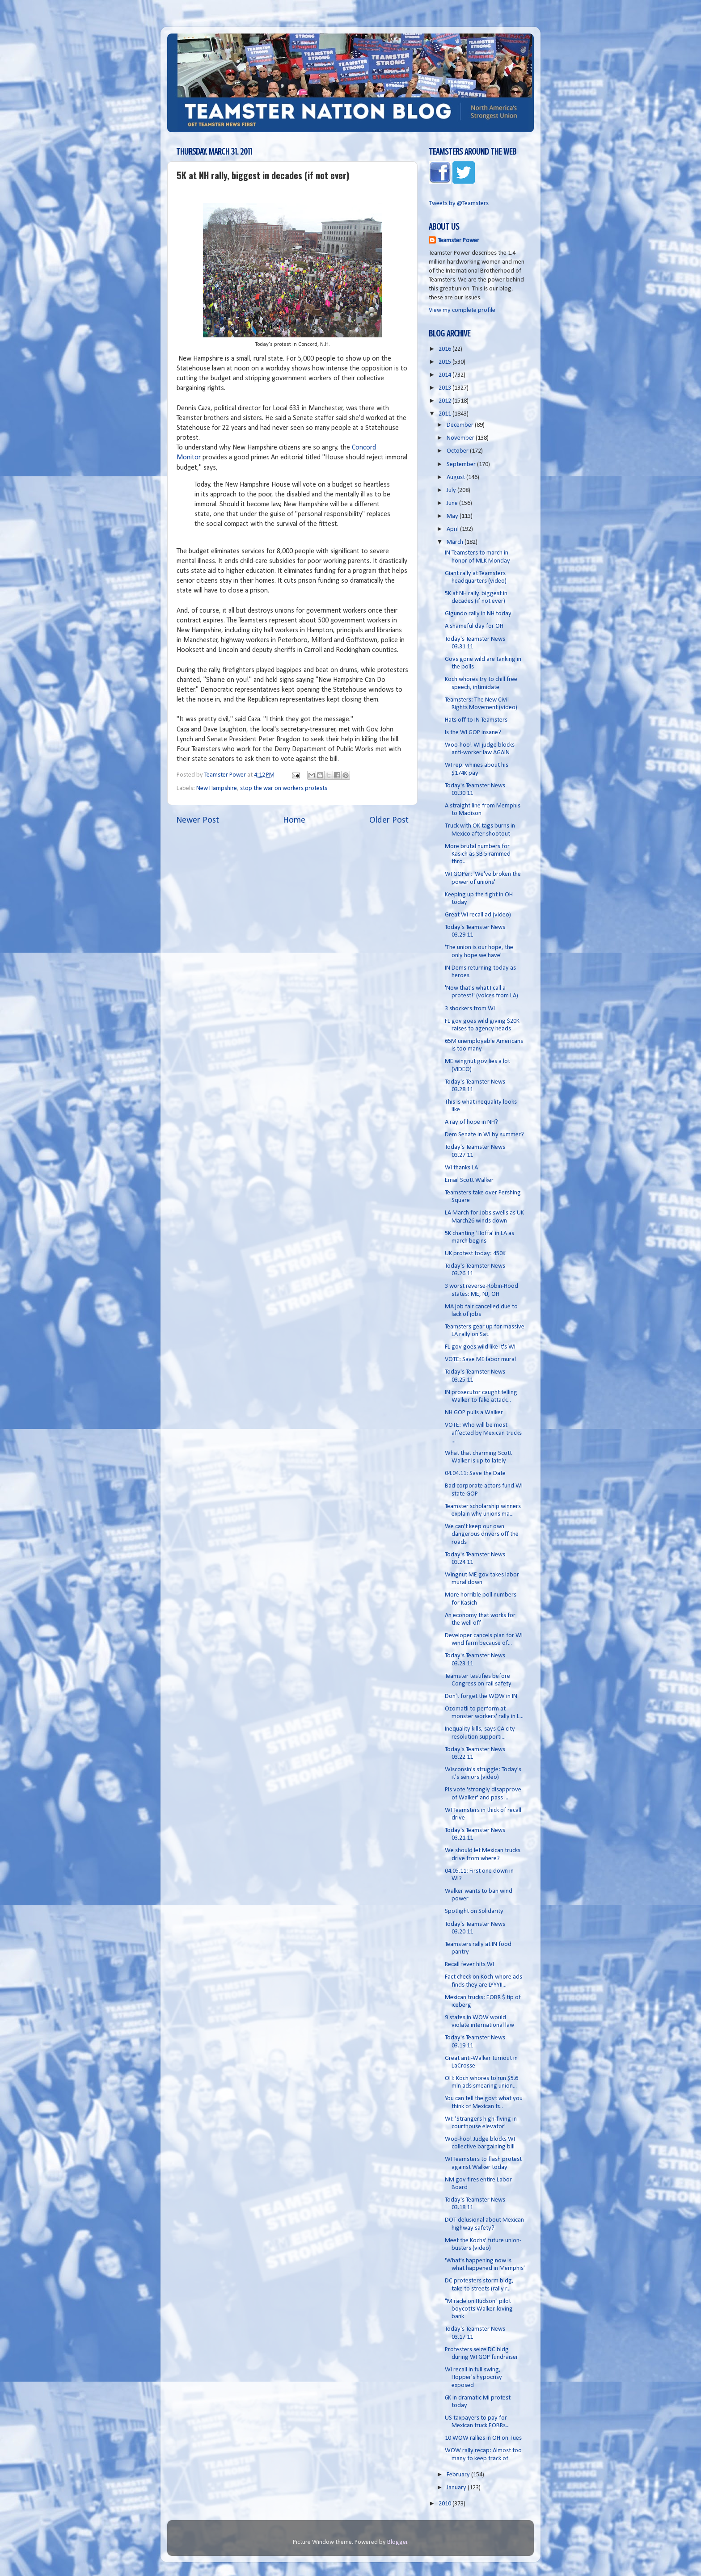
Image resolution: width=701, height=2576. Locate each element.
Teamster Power (458, 240)
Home (294, 820)
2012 (445, 401)
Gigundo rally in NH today (478, 613)
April (453, 529)
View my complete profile (462, 310)
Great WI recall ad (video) (478, 915)
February (459, 2474)
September (462, 464)
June (453, 503)
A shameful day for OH (474, 626)
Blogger (397, 2542)
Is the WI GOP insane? (473, 732)
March (456, 542)
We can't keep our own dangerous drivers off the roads (482, 1534)
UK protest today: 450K (475, 1253)
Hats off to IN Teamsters (476, 720)
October (458, 451)
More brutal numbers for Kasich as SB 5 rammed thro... (478, 854)
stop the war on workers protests (283, 788)
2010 (445, 2503)
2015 (445, 362)
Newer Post (197, 820)
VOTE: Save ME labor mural (480, 1359)
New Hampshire (216, 788)
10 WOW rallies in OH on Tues (483, 2438)
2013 (445, 388)
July (452, 490)
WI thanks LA (461, 1167)
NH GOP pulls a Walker (474, 1412)
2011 (445, 414)
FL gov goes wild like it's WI (480, 1347)
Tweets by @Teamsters (459, 203)
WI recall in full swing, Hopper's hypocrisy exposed (473, 2377)
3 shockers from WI (470, 1008)
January (457, 2487)
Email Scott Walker (469, 1180)
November (461, 438)
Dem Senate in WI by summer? (484, 1134)
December (461, 425)
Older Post (389, 820)
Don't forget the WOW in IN (481, 1696)
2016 (445, 349)
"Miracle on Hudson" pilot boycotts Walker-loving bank (479, 2309)
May (453, 516)
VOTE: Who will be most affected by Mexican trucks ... (483, 1433)
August (456, 477)
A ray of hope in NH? (471, 1122)
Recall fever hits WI (469, 1964)
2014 (445, 375)
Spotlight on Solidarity (474, 1911)
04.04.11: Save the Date (475, 1473)
